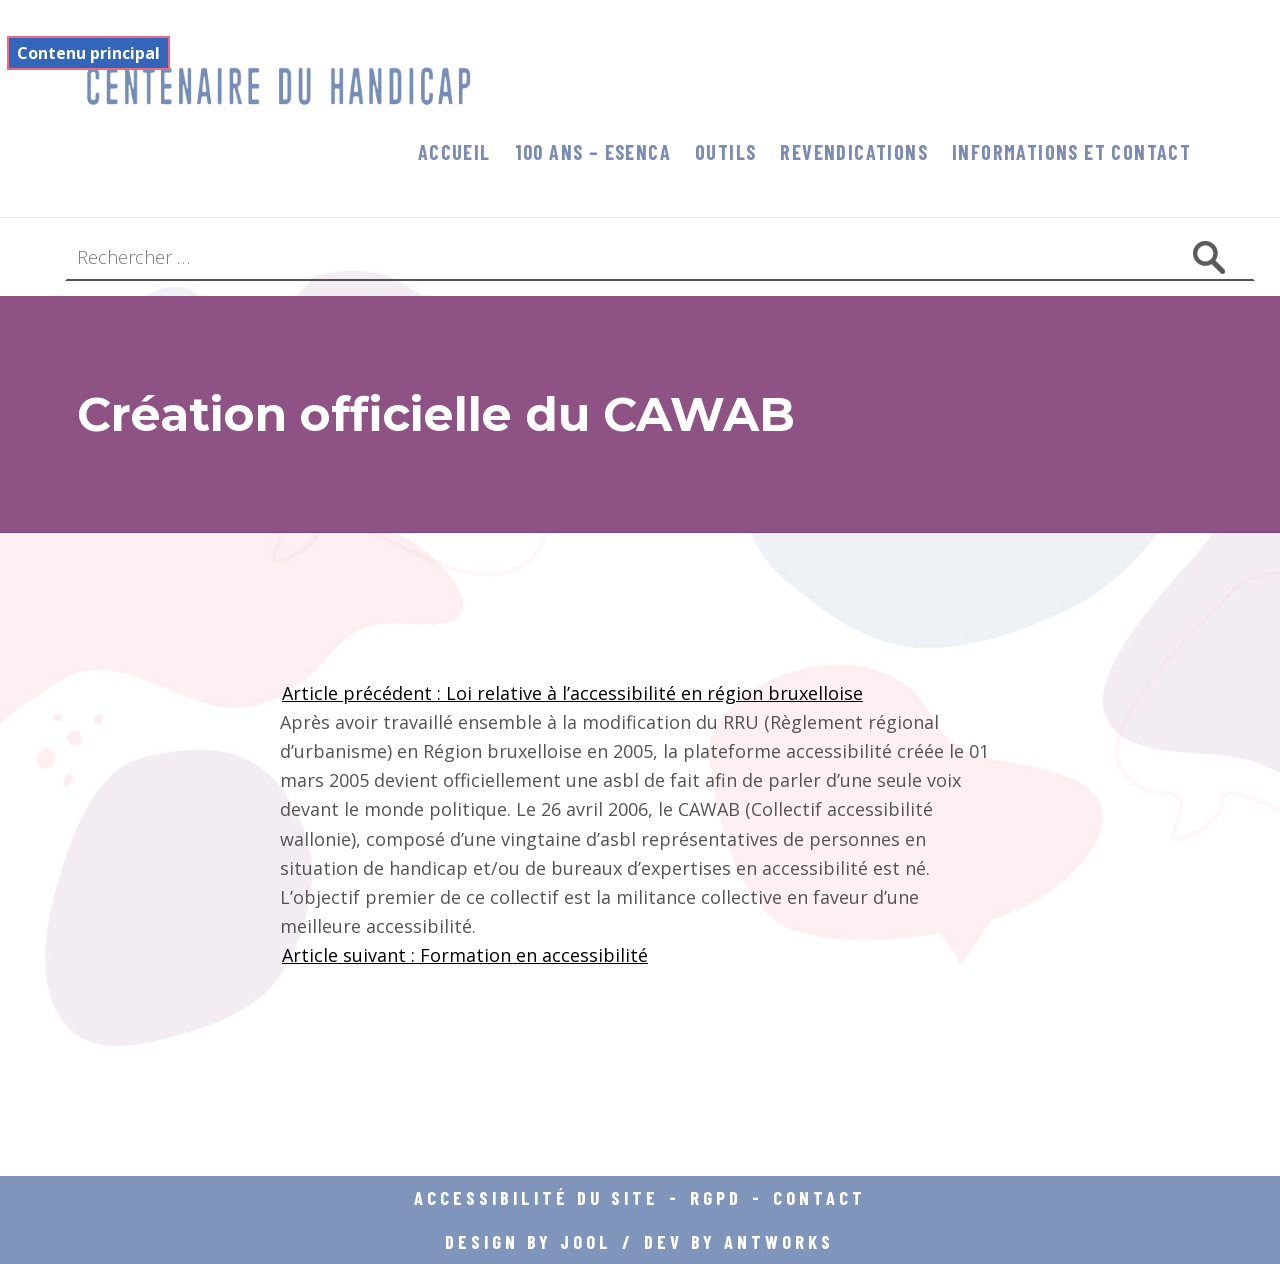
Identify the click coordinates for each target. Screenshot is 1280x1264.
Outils (725, 152)
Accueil (454, 152)
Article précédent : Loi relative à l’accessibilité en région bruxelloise (572, 693)
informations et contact (1071, 152)
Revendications (854, 152)
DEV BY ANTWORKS (739, 1241)
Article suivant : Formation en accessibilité (465, 955)
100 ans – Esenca (593, 152)
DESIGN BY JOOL (528, 1241)
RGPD (716, 1197)
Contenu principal (88, 53)
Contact (819, 1197)
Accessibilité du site (536, 1197)
